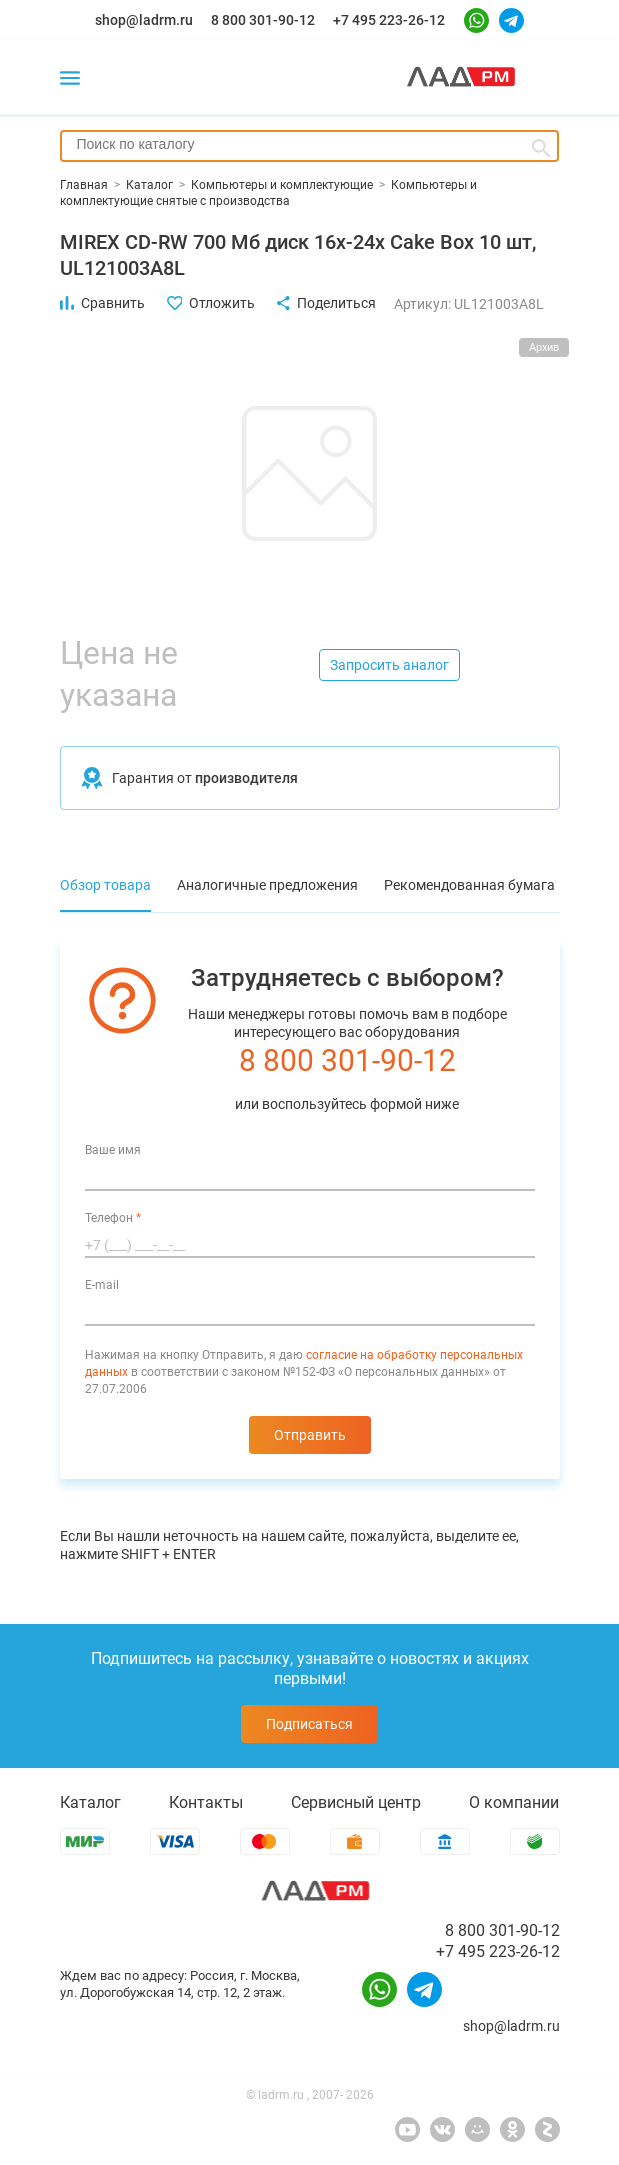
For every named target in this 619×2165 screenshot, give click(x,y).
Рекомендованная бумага (469, 885)
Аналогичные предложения (267, 885)
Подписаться (309, 1724)
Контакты (206, 1802)
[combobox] (309, 146)
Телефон (113, 1218)
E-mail (102, 1285)
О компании (514, 1802)
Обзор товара (105, 885)
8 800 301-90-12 (263, 20)
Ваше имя (113, 1150)
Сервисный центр (356, 1802)
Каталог (90, 1802)
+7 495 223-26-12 (389, 20)
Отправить (310, 1435)
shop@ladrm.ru (144, 20)
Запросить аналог (389, 665)
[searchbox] (309, 144)
